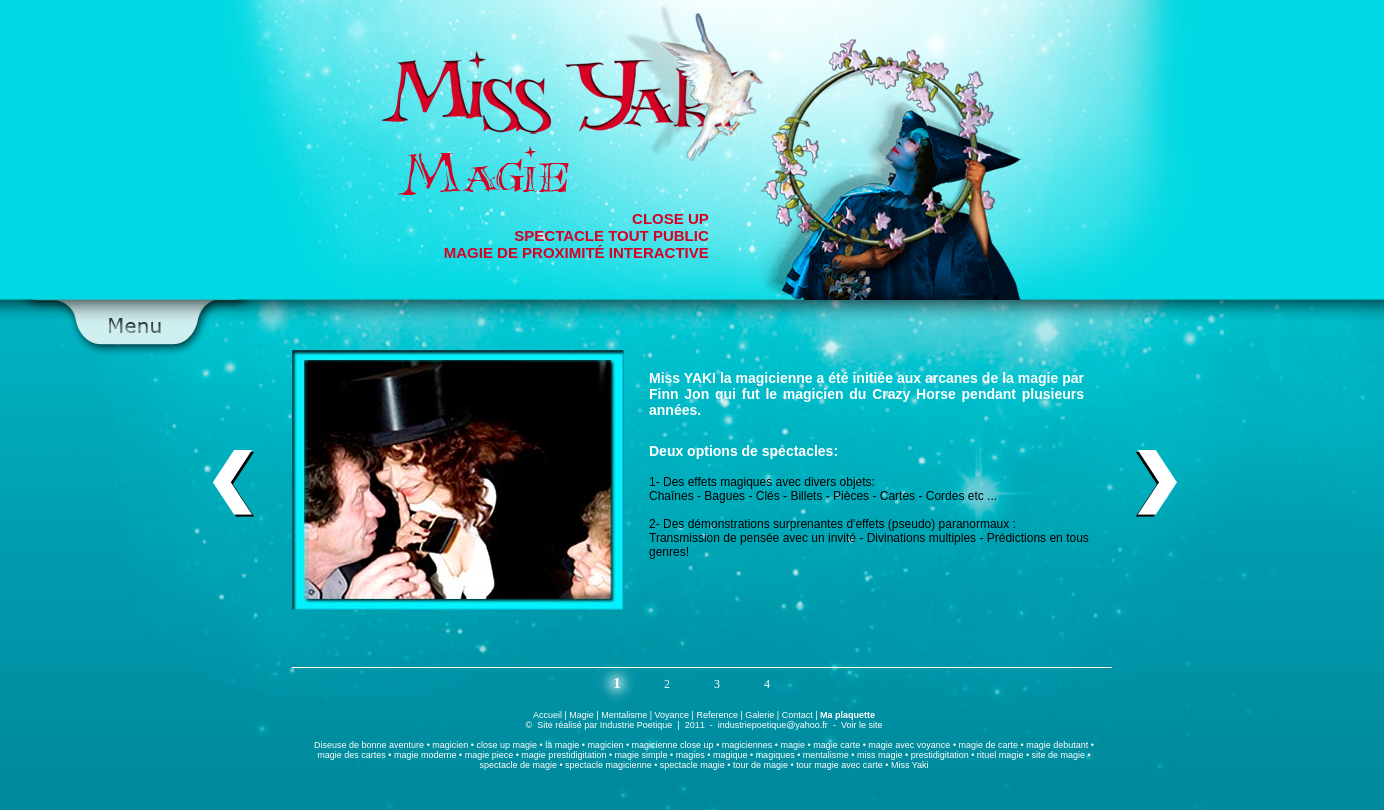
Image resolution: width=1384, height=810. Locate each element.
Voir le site (862, 725)
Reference (717, 715)
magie (1038, 378)
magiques (746, 482)
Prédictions (1016, 538)
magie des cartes (351, 755)
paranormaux (974, 524)
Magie (581, 715)
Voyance (672, 715)
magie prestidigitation (563, 755)
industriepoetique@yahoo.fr (773, 725)
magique (730, 755)
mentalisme (826, 755)
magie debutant (1057, 745)
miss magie (880, 755)
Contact (797, 715)
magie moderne (425, 755)
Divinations (896, 538)
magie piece (489, 755)
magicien (450, 745)
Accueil (547, 715)
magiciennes (747, 745)
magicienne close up (673, 745)
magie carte (836, 745)
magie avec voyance (909, 745)
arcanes (951, 378)
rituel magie (998, 755)
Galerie (759, 715)
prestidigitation (940, 755)
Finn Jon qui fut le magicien (746, 394)
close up (493, 745)
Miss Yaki (910, 765)
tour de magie (760, 765)
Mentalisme (624, 715)
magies (690, 755)
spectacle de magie (518, 765)
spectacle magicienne (608, 765)
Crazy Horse (914, 394)
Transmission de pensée (714, 538)
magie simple (641, 755)
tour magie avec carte (839, 765)
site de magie (1059, 755)
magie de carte (989, 745)
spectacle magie (692, 765)
